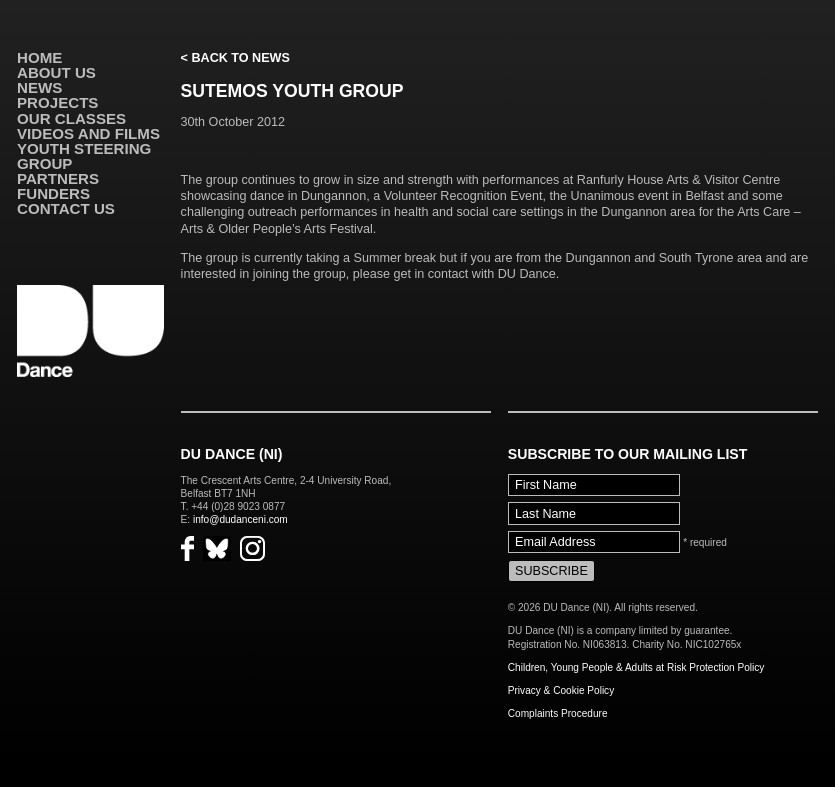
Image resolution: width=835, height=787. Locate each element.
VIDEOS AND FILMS (88, 133)
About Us (56, 72)
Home (39, 57)
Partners (58, 178)
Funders (53, 193)
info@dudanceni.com (240, 519)
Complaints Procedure (558, 713)
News (39, 87)
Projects (57, 102)
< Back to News (235, 58)
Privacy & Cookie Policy (561, 690)
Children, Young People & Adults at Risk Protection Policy (636, 667)
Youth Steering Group (84, 156)
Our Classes (71, 118)
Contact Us (66, 208)
